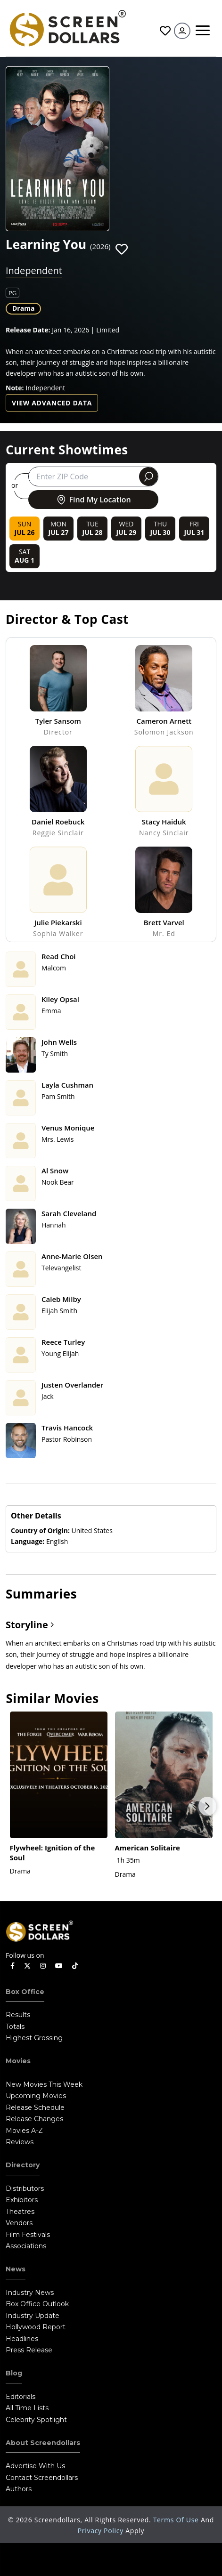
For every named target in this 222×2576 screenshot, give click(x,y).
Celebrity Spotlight (36, 2419)
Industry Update (32, 2315)
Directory (23, 2165)
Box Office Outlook (37, 2304)
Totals (15, 2026)
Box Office (25, 1991)
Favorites (165, 30)
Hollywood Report (36, 2327)
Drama (23, 308)
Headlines (22, 2338)
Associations (26, 2246)
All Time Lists (27, 2408)
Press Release (29, 2350)
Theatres (20, 2211)
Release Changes (34, 2119)
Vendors (19, 2223)
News (15, 2269)
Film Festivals (28, 2234)
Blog (14, 2373)
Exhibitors (22, 2200)
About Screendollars (43, 2443)
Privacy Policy (102, 2530)
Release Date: (28, 329)
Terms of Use (177, 2519)
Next (207, 1806)
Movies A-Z (24, 2130)
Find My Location (93, 499)
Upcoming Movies (36, 2095)
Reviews (19, 2142)
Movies (18, 2061)
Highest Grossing (34, 2038)
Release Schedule (35, 2107)
